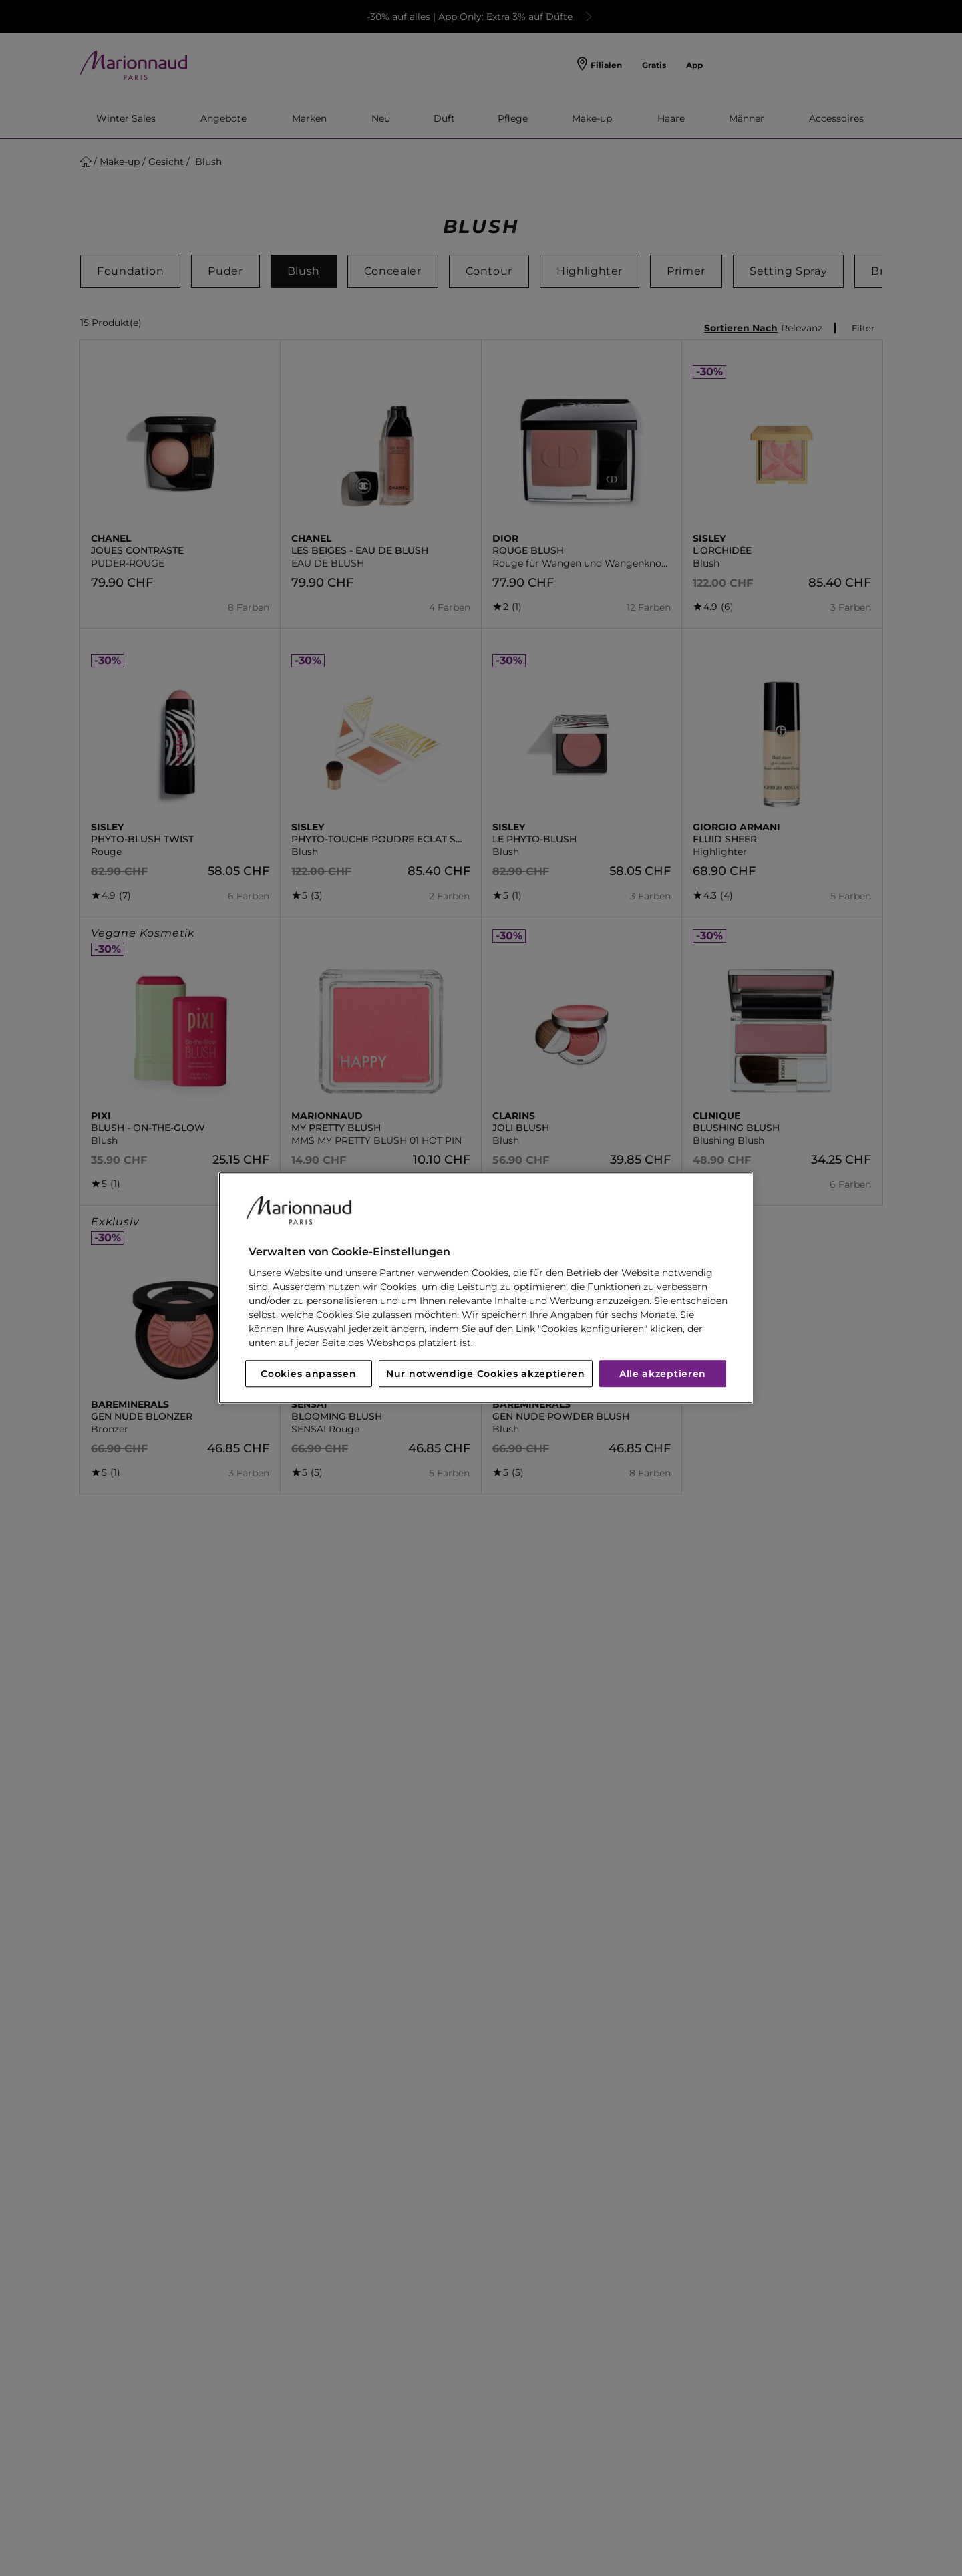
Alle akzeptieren (662, 1374)
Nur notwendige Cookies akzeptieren (485, 1374)
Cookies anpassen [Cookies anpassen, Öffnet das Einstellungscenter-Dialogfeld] (308, 1374)
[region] (485, 1288)
